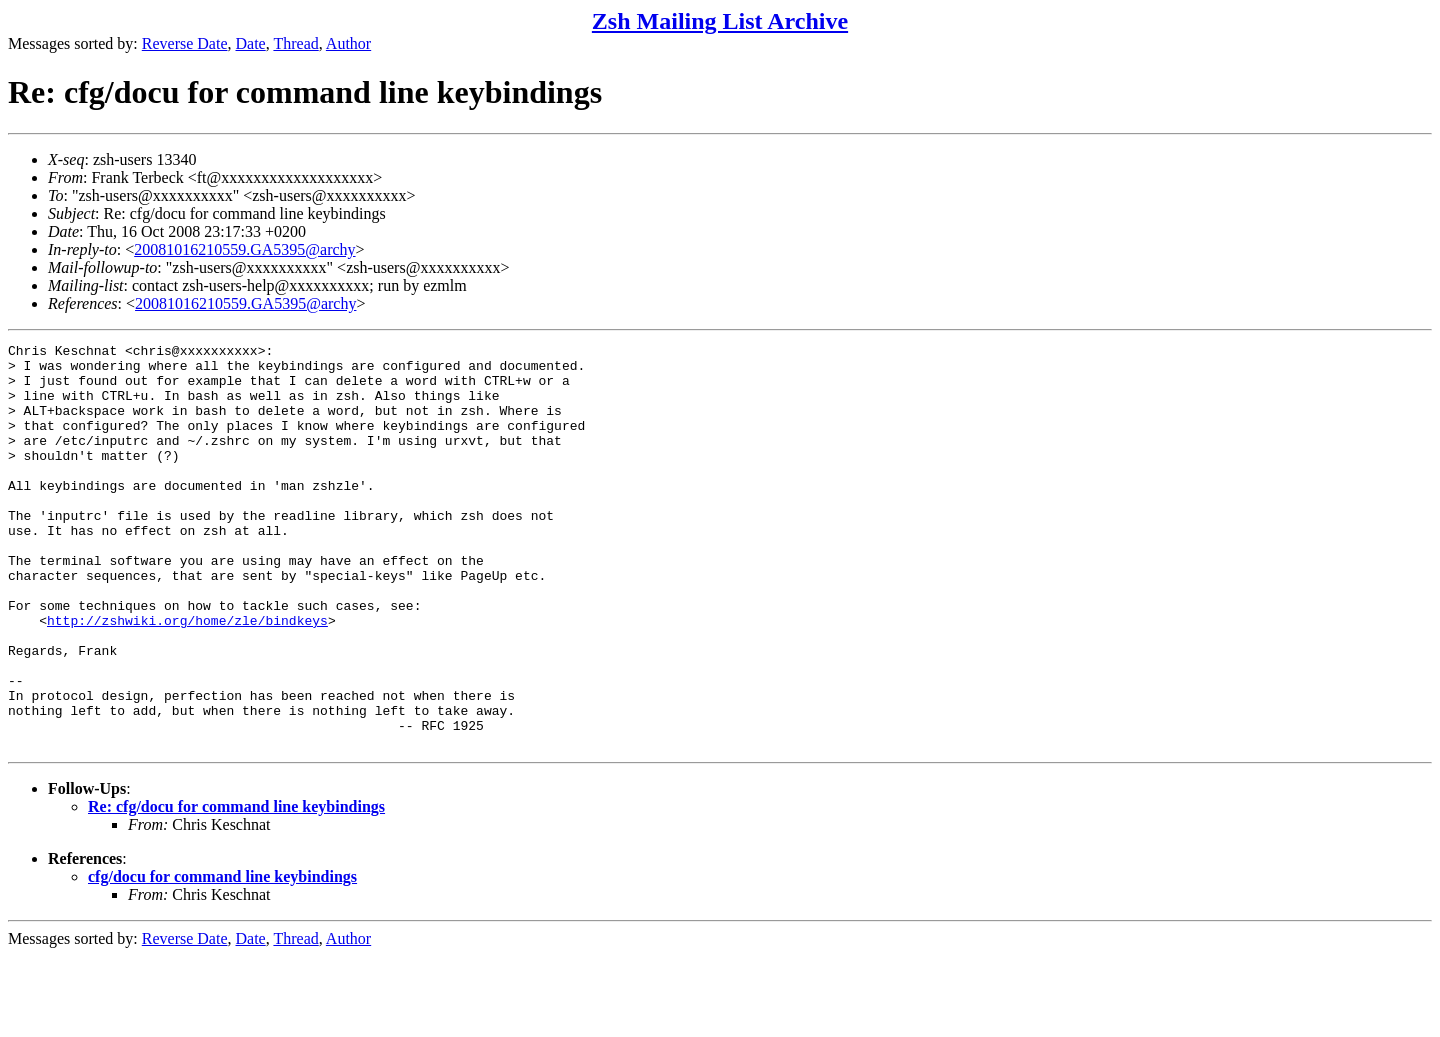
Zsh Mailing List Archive (720, 21)
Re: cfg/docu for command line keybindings (236, 887)
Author (348, 43)
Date (251, 43)
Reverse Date (185, 43)
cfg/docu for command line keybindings (222, 957)
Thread (295, 43)
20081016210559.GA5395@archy (244, 249)
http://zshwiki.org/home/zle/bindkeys (187, 677)
